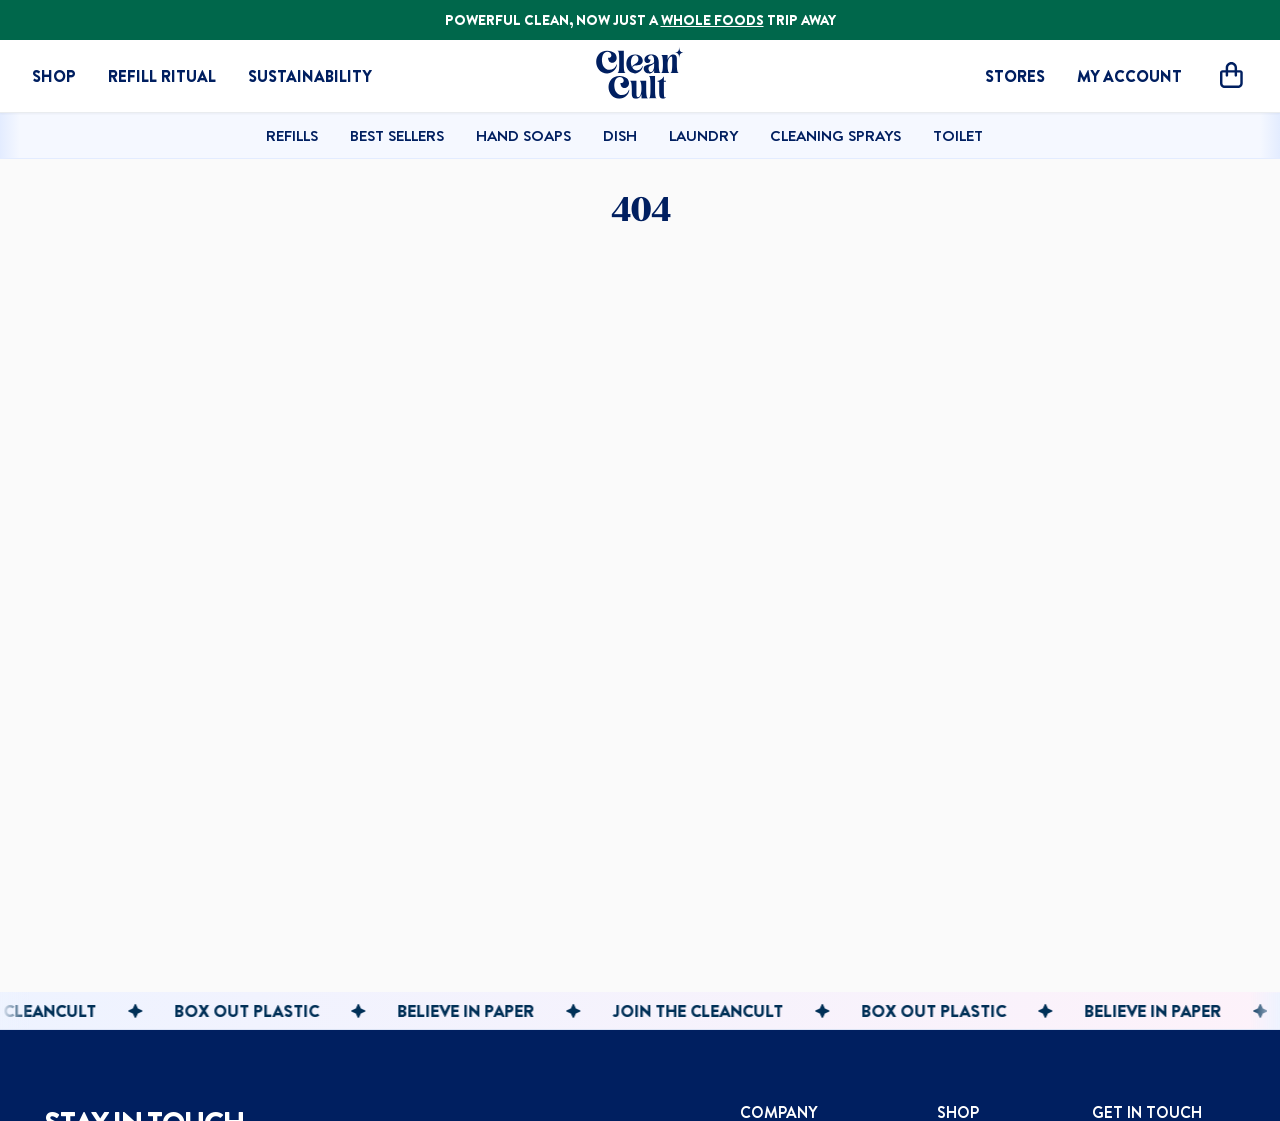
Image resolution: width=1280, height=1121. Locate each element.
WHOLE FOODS (712, 20)
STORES (1015, 76)
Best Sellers (397, 135)
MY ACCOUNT (1129, 76)
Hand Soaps (523, 135)
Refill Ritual (162, 76)
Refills (292, 135)
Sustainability (310, 76)
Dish (620, 135)
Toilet (958, 135)
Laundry (703, 135)
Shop (54, 76)
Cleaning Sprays (835, 135)
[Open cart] (1231, 76)
